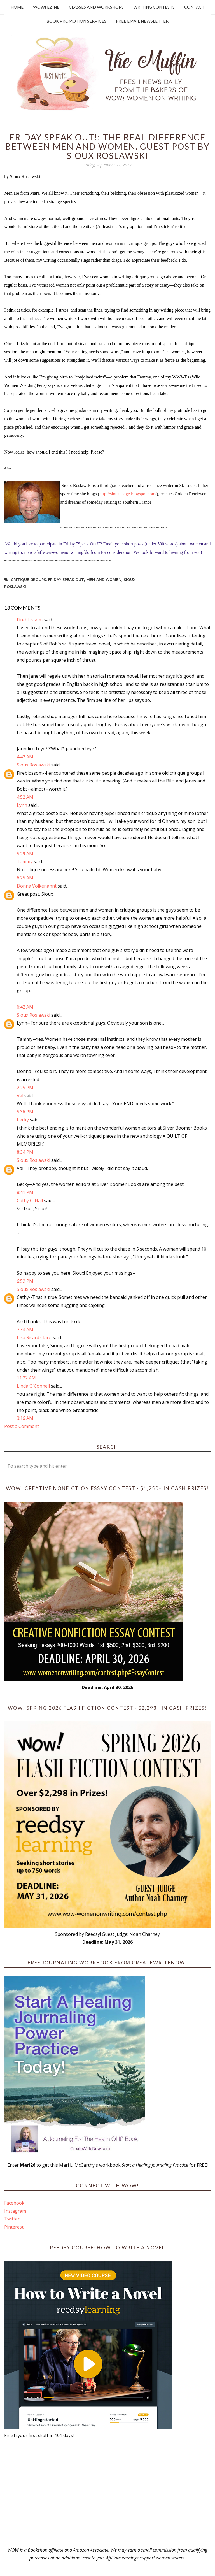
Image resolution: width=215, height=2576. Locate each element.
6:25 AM (25, 878)
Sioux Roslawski (33, 765)
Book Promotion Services (76, 21)
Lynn (22, 805)
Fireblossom (30, 620)
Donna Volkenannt (37, 886)
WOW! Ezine (46, 7)
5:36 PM (25, 1112)
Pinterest (14, 2227)
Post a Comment (21, 1426)
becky (23, 1120)
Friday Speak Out (66, 579)
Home (17, 7)
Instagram (15, 2211)
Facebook (14, 2203)
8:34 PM (25, 1152)
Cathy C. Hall (30, 1200)
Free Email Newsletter (142, 21)
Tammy (24, 861)
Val (20, 1096)
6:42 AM (25, 1007)
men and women (103, 579)
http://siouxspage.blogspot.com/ (127, 493)
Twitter (12, 2219)
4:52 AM (25, 797)
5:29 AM (25, 854)
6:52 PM (25, 1281)
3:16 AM (25, 1418)
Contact (194, 7)
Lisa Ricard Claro (34, 1337)
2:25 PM (25, 1087)
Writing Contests (154, 7)
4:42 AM (25, 757)
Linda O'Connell (33, 1386)
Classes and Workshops (96, 7)
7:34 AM (25, 1330)
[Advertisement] (107, 2493)
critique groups (28, 579)
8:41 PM (25, 1192)
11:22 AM (26, 1378)
